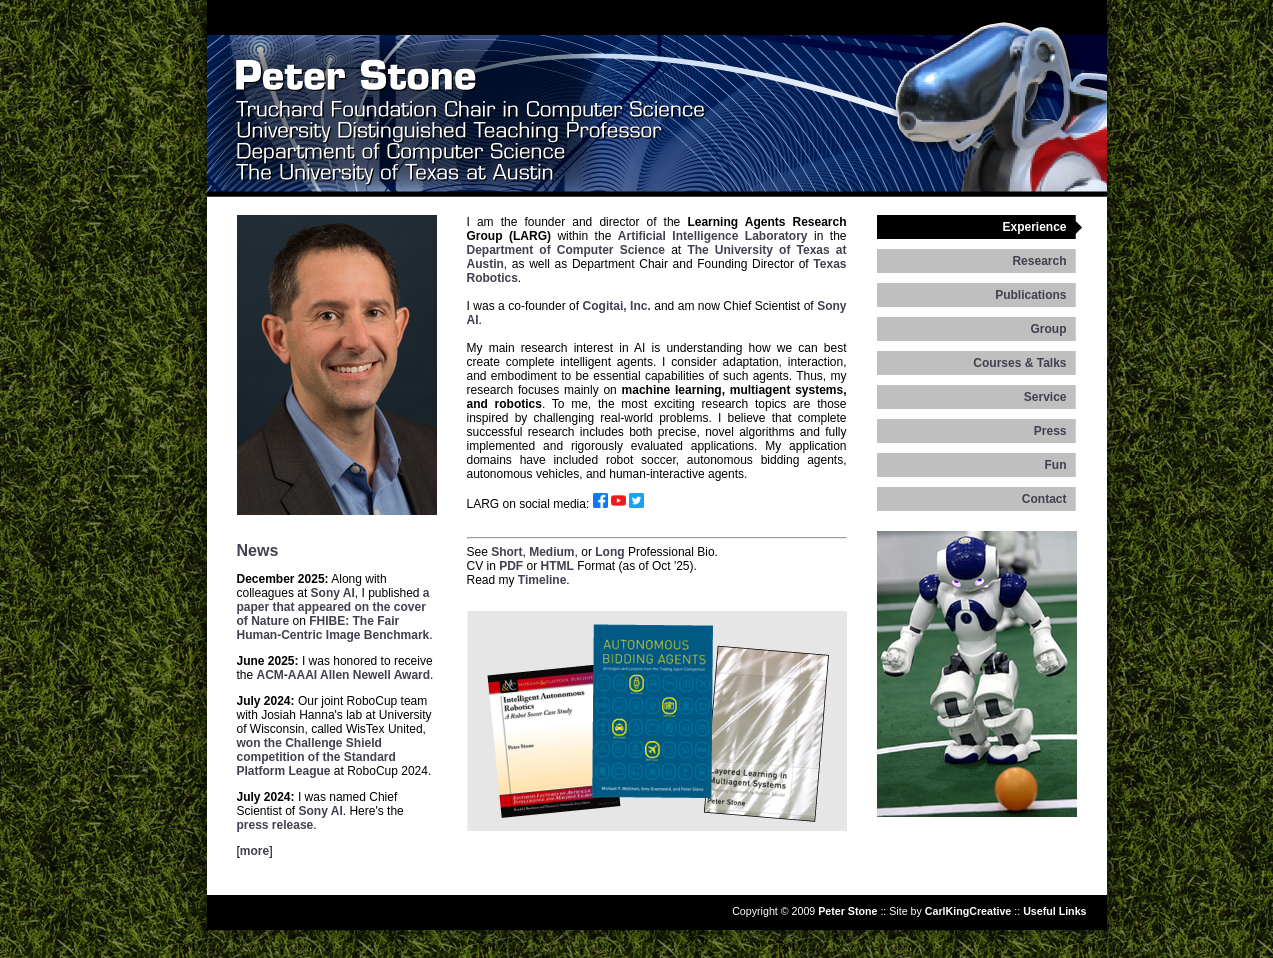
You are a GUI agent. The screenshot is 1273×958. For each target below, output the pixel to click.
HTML (557, 566)
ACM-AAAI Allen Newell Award (344, 675)
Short (506, 552)
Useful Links (1054, 911)
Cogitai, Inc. (617, 306)
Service (1045, 397)
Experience (1034, 227)
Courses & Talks (1019, 363)
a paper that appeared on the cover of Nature (333, 607)
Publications (1030, 295)
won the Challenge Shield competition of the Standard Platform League (316, 757)
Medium (551, 552)
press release (275, 825)
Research (1039, 261)
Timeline (542, 580)
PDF (511, 566)
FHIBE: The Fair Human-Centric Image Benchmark (333, 628)
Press (1050, 431)
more (254, 851)
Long (609, 552)
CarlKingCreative (968, 911)
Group (1049, 329)
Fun (1056, 465)
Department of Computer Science (566, 250)
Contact (1044, 499)
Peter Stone (847, 911)
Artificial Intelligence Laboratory (713, 236)
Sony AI (333, 593)
